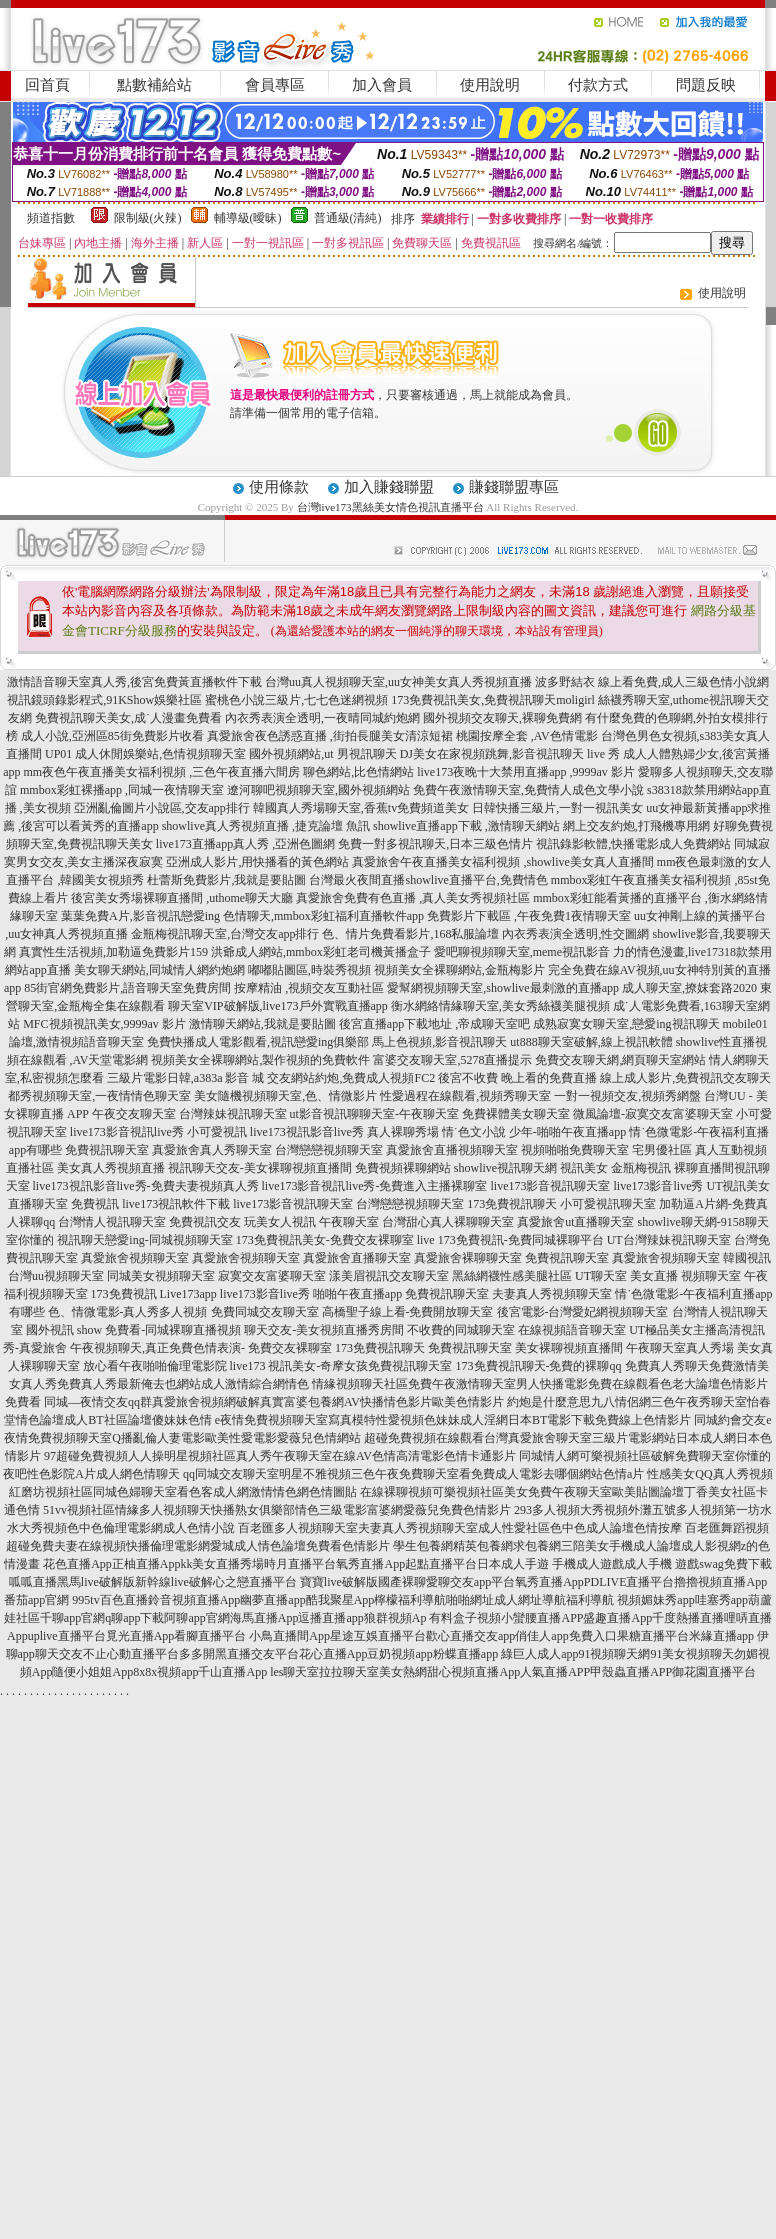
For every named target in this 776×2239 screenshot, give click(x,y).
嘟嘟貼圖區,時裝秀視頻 (309, 970)
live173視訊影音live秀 (307, 1132)
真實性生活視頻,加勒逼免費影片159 (113, 952)
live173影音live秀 (658, 1186)
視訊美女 (584, 1168)
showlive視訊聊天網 (505, 1168)
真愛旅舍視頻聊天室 (135, 1258)
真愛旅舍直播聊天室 (357, 1258)
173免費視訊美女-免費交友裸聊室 (325, 1240)
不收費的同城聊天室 (461, 1330)
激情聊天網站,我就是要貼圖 (262, 1024)
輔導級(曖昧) (248, 218)
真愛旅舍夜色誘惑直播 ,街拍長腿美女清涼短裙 (330, 736)
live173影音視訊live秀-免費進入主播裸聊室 (375, 1186)
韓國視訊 (747, 1258)
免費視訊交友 (205, 1222)
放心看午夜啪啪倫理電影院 (155, 1366)
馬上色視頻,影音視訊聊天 (439, 1042)
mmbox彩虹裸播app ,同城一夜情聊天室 (122, 790)
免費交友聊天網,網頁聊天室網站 (620, 1060)
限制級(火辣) (148, 218)
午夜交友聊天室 (134, 1114)
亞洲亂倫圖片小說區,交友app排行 (162, 808)
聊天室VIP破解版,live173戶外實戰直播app (278, 1006)
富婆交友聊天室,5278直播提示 (452, 1060)
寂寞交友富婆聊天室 (272, 1276)
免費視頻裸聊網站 (403, 1168)
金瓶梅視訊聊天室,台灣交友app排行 (225, 934)
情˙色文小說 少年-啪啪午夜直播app (534, 1132)
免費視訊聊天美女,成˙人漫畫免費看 (128, 718)
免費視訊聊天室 (107, 1150)
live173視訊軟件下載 (176, 1204)
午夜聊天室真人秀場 (680, 1348)
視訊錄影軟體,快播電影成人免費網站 (633, 844)
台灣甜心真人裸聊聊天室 (448, 1222)
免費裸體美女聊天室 (516, 1114)
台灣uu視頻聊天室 (56, 1276)
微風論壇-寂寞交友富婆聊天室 (653, 1114)
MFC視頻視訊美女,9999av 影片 (104, 1024)
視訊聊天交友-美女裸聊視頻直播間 (260, 1168)
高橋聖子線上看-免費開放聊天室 (408, 1312)
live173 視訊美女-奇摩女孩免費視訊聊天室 (341, 1366)
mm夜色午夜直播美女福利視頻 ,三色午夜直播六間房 (162, 772)
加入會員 (382, 85)
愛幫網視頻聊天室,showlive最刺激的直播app (503, 988)
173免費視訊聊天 (512, 1204)
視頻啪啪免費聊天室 (575, 1150)
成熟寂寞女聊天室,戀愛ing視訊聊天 (626, 1024)
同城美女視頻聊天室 (161, 1276)
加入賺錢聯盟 (389, 487)
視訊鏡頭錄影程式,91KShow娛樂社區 (104, 700)
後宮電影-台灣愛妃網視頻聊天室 (583, 1312)
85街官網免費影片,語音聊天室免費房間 (127, 988)
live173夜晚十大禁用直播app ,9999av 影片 (526, 772)
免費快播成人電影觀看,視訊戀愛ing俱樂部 (258, 1042)
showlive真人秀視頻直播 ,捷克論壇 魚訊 (266, 826)
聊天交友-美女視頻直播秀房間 (324, 1330)
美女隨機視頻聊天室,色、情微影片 (285, 1096)
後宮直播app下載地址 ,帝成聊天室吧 (434, 1024)
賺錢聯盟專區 (514, 487)
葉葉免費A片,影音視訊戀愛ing (140, 916)
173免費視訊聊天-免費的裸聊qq (539, 1366)
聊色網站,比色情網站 (358, 772)
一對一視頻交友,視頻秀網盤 (627, 1096)
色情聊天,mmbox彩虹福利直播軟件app (323, 916)
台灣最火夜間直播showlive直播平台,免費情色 (428, 880)
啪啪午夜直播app (357, 1294)
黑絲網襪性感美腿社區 (512, 1276)
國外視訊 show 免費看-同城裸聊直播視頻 (133, 1330)
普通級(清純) (348, 218)
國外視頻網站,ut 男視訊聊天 (322, 754)
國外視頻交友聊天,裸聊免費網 (502, 718)
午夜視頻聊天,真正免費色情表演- (157, 1348)
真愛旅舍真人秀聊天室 (212, 1150)
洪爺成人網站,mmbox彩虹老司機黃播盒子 (321, 952)
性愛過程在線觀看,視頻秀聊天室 (465, 1096)
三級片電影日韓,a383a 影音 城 (186, 1078)
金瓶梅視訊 (641, 1168)
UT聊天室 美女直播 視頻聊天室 (658, 1276)
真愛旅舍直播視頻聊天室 (452, 1150)
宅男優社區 (662, 1150)
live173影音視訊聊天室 (550, 1186)
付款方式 (598, 85)
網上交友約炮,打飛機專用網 (636, 826)
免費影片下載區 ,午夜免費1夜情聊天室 (529, 916)
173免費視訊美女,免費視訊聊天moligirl (493, 700)
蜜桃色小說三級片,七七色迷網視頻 (296, 700)
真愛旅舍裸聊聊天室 (468, 1258)
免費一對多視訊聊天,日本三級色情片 (435, 844)
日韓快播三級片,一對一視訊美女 (557, 808)
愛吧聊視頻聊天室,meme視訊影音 (522, 952)
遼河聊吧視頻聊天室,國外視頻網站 (318, 790)
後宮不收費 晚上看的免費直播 (517, 1078)
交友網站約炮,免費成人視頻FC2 (351, 1078)
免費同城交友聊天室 (265, 1312)
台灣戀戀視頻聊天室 (329, 1150)
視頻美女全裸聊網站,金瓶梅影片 (459, 970)
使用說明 (490, 85)
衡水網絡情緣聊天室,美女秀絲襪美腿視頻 (500, 1006)
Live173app (188, 1294)
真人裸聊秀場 (403, 1132)
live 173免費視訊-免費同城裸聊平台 (510, 1240)
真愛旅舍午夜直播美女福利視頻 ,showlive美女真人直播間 (502, 862)
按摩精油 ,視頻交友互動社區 (309, 988)
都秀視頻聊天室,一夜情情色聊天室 (99, 1096)
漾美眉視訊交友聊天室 (389, 1276)
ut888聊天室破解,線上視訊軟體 (591, 1042)
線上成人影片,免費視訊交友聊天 (685, 1078)
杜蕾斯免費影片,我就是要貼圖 (226, 880)
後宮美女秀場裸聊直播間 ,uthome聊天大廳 (182, 898)
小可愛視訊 (217, 1132)
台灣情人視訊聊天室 (112, 1222)
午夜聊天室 (349, 1222)
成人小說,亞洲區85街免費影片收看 (112, 736)
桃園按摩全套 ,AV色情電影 (527, 736)
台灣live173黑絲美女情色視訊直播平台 (390, 507)
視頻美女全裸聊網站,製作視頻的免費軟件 (260, 1060)
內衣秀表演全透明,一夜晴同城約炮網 (322, 718)
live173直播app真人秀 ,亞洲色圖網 (245, 844)
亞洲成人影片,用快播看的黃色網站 (257, 862)
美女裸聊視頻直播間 (569, 1348)
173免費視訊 (124, 1294)
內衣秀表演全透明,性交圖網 (575, 934)
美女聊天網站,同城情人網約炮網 (159, 970)
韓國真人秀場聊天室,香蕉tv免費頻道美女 (361, 808)
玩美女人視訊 (280, 1222)
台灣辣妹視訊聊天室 (233, 1114)
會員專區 (275, 85)
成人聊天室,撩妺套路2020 (689, 988)
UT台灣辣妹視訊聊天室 (669, 1240)
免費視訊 (95, 1204)
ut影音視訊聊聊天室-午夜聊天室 (374, 1114)
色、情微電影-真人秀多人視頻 (128, 1312)
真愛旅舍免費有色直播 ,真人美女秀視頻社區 (413, 898)
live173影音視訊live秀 (127, 1132)
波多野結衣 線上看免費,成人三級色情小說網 (652, 682)
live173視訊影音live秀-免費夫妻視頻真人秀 (146, 1186)
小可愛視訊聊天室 (608, 1204)
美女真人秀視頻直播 (111, 1168)
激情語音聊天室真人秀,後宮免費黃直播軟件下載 (134, 682)
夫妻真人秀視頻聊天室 (552, 1294)
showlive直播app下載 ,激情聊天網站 (466, 826)
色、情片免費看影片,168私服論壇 (410, 934)
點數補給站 (154, 85)
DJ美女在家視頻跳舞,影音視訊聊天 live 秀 (510, 754)
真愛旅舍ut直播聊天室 (575, 1222)
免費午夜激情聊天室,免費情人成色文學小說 (528, 790)
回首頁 (47, 85)
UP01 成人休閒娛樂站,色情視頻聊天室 (145, 754)
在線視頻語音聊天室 (572, 1330)
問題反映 (706, 85)
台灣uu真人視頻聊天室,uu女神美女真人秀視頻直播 (398, 682)
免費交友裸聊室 (290, 1348)
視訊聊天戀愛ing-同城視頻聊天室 (144, 1240)
